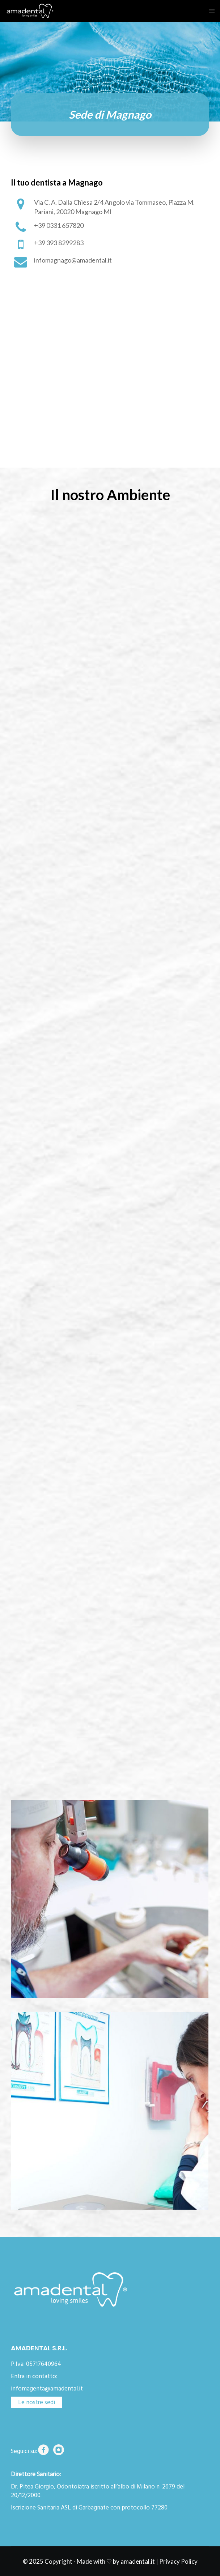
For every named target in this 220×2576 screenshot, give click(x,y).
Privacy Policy (178, 2561)
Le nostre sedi (36, 2402)
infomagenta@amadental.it (47, 2389)
